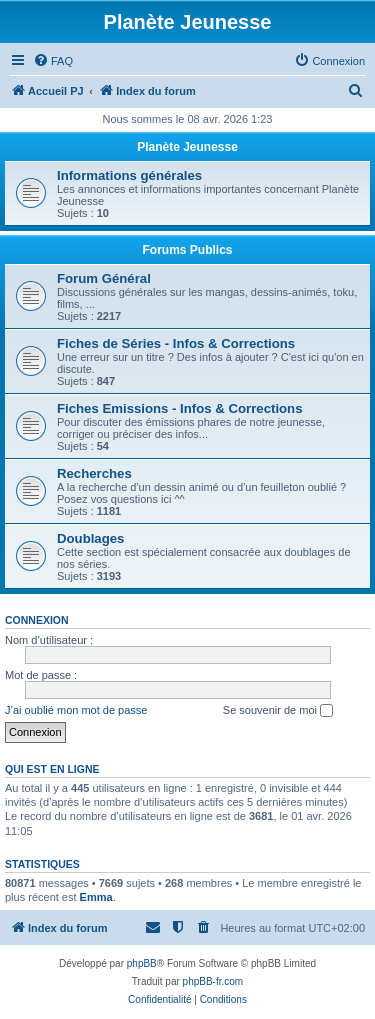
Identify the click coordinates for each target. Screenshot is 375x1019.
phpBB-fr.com (213, 981)
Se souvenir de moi (278, 711)
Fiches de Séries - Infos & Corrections (176, 343)
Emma (96, 897)
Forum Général (104, 278)
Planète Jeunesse (187, 147)
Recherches (94, 473)
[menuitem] (53, 61)
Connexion (37, 620)
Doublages (90, 538)
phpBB (142, 963)
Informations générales (129, 175)
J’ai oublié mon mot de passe (76, 710)
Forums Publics (187, 250)
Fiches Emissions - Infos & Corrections (180, 408)
